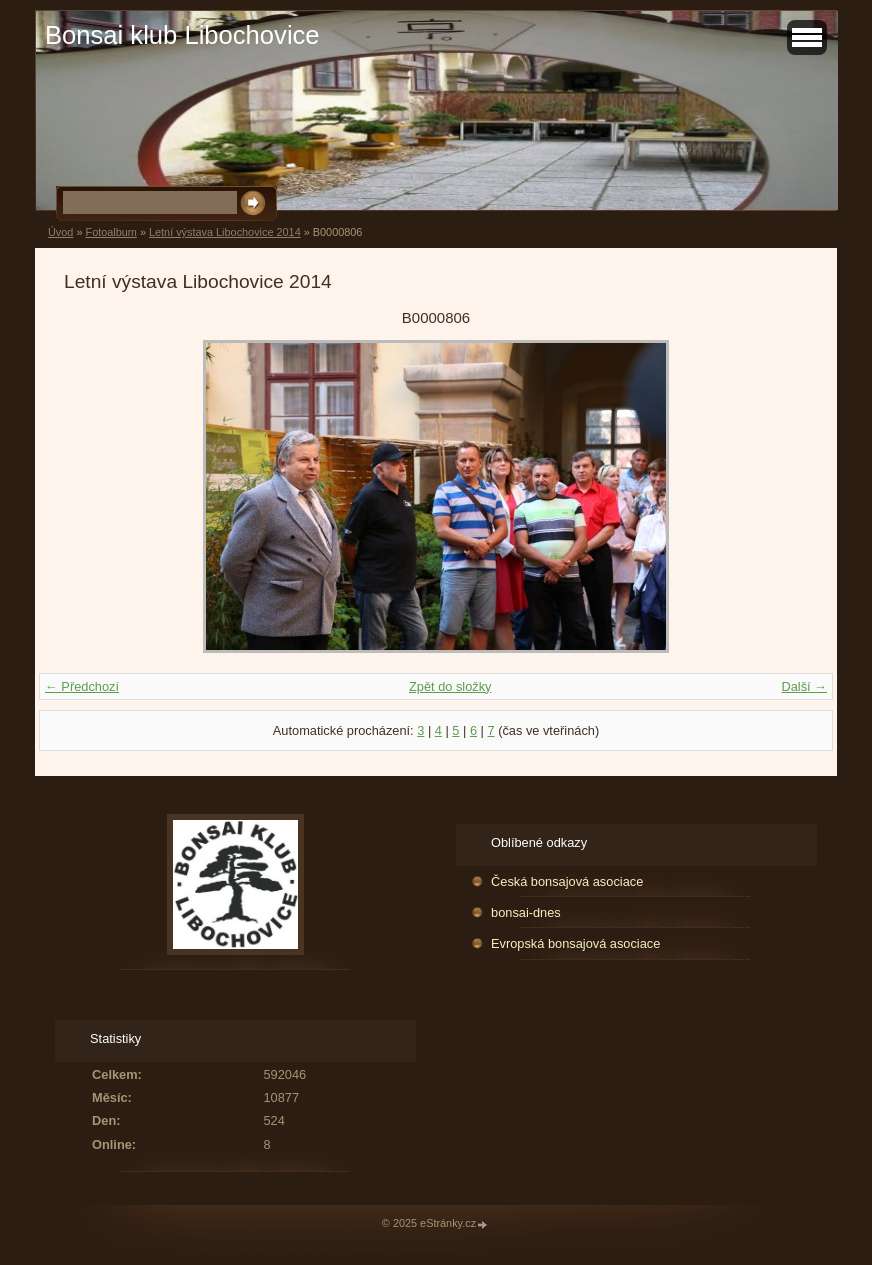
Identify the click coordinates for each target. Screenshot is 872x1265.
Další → (804, 686)
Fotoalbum (110, 232)
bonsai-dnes (526, 912)
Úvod (60, 232)
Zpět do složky (450, 686)
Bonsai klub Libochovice (182, 35)
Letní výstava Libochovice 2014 (225, 232)
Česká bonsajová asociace (567, 881)
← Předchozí (82, 686)
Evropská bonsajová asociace (575, 943)
